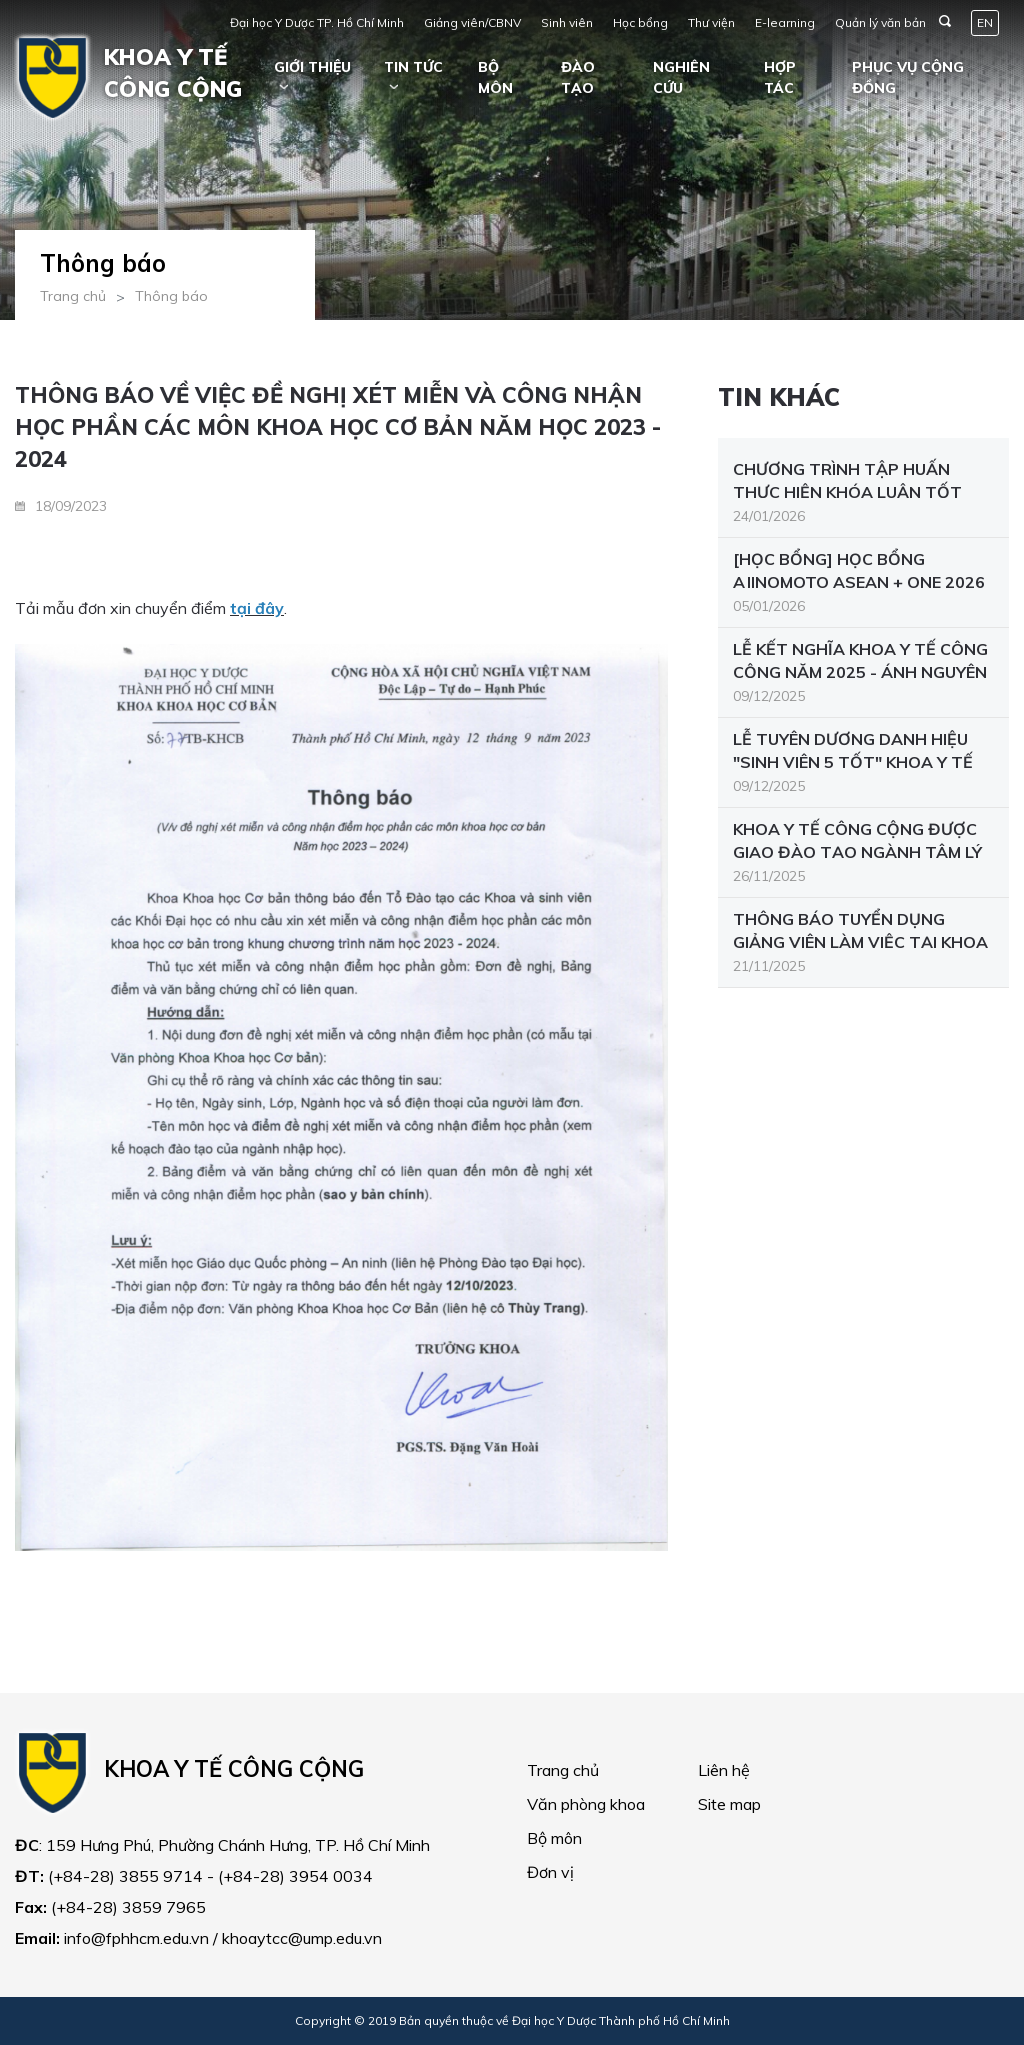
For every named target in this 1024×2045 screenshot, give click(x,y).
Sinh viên (567, 22)
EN (985, 22)
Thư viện (711, 22)
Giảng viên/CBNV (472, 22)
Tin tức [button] (413, 67)
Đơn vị (550, 1872)
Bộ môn (495, 77)
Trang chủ (73, 296)
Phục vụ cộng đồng (908, 77)
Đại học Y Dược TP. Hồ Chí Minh (317, 22)
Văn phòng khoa (586, 1804)
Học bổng (640, 22)
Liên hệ (724, 1770)
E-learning (785, 22)
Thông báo (171, 296)
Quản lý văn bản (880, 22)
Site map (729, 1804)
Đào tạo (578, 77)
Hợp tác (780, 77)
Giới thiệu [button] (312, 67)
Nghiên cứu (681, 77)
